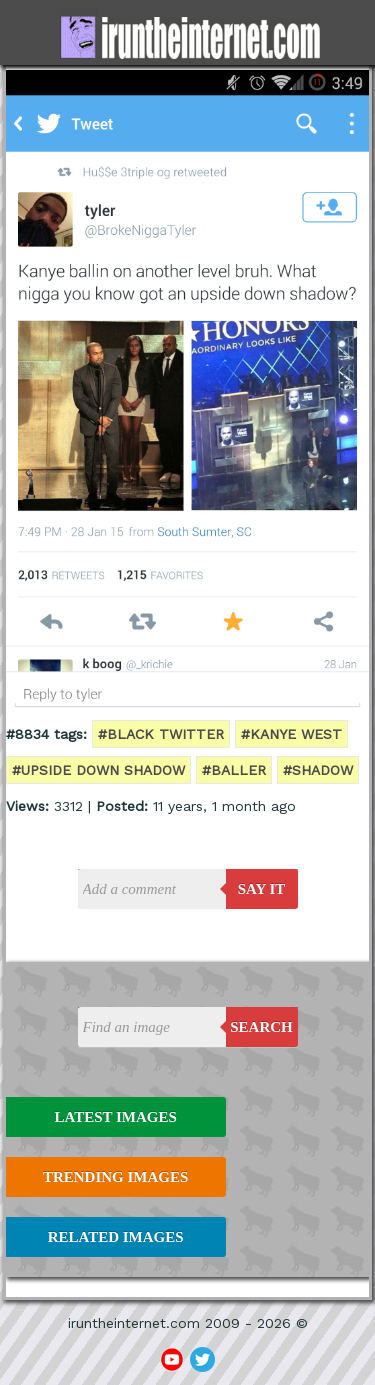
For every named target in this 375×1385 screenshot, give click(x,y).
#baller (234, 770)
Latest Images (115, 1117)
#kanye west (291, 734)
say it (262, 889)
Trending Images (115, 1177)
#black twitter (161, 734)
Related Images (116, 1237)
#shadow (318, 770)
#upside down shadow (98, 770)
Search (261, 1027)
